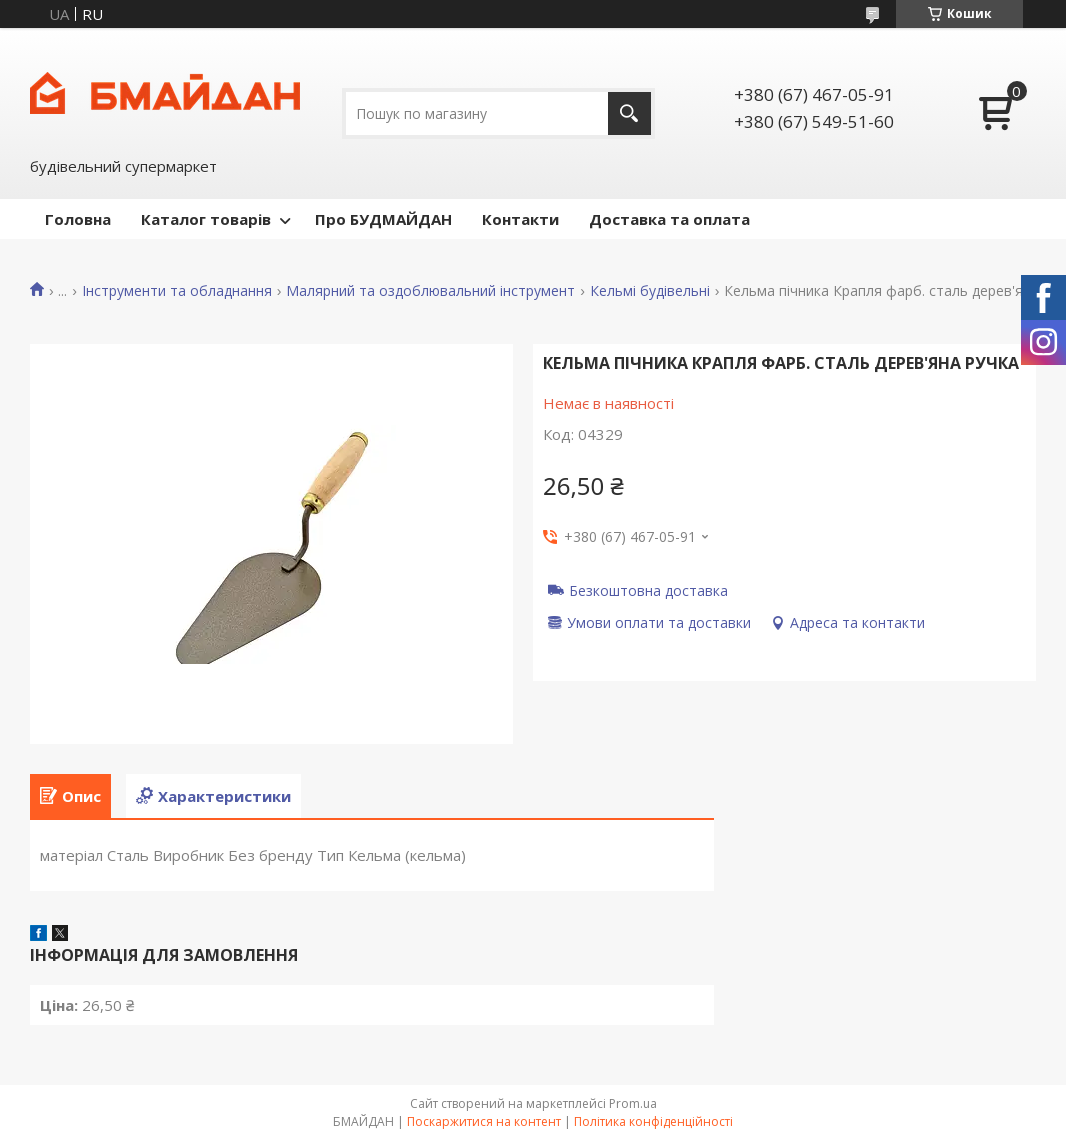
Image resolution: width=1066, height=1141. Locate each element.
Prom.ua (633, 1103)
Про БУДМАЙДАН (383, 219)
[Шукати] (629, 113)
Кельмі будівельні (650, 291)
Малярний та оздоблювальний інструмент (430, 291)
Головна (78, 219)
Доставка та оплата (669, 219)
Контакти (520, 219)
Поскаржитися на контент (484, 1121)
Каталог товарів (206, 219)
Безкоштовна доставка (648, 590)
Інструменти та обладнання (177, 291)
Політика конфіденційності (653, 1121)
